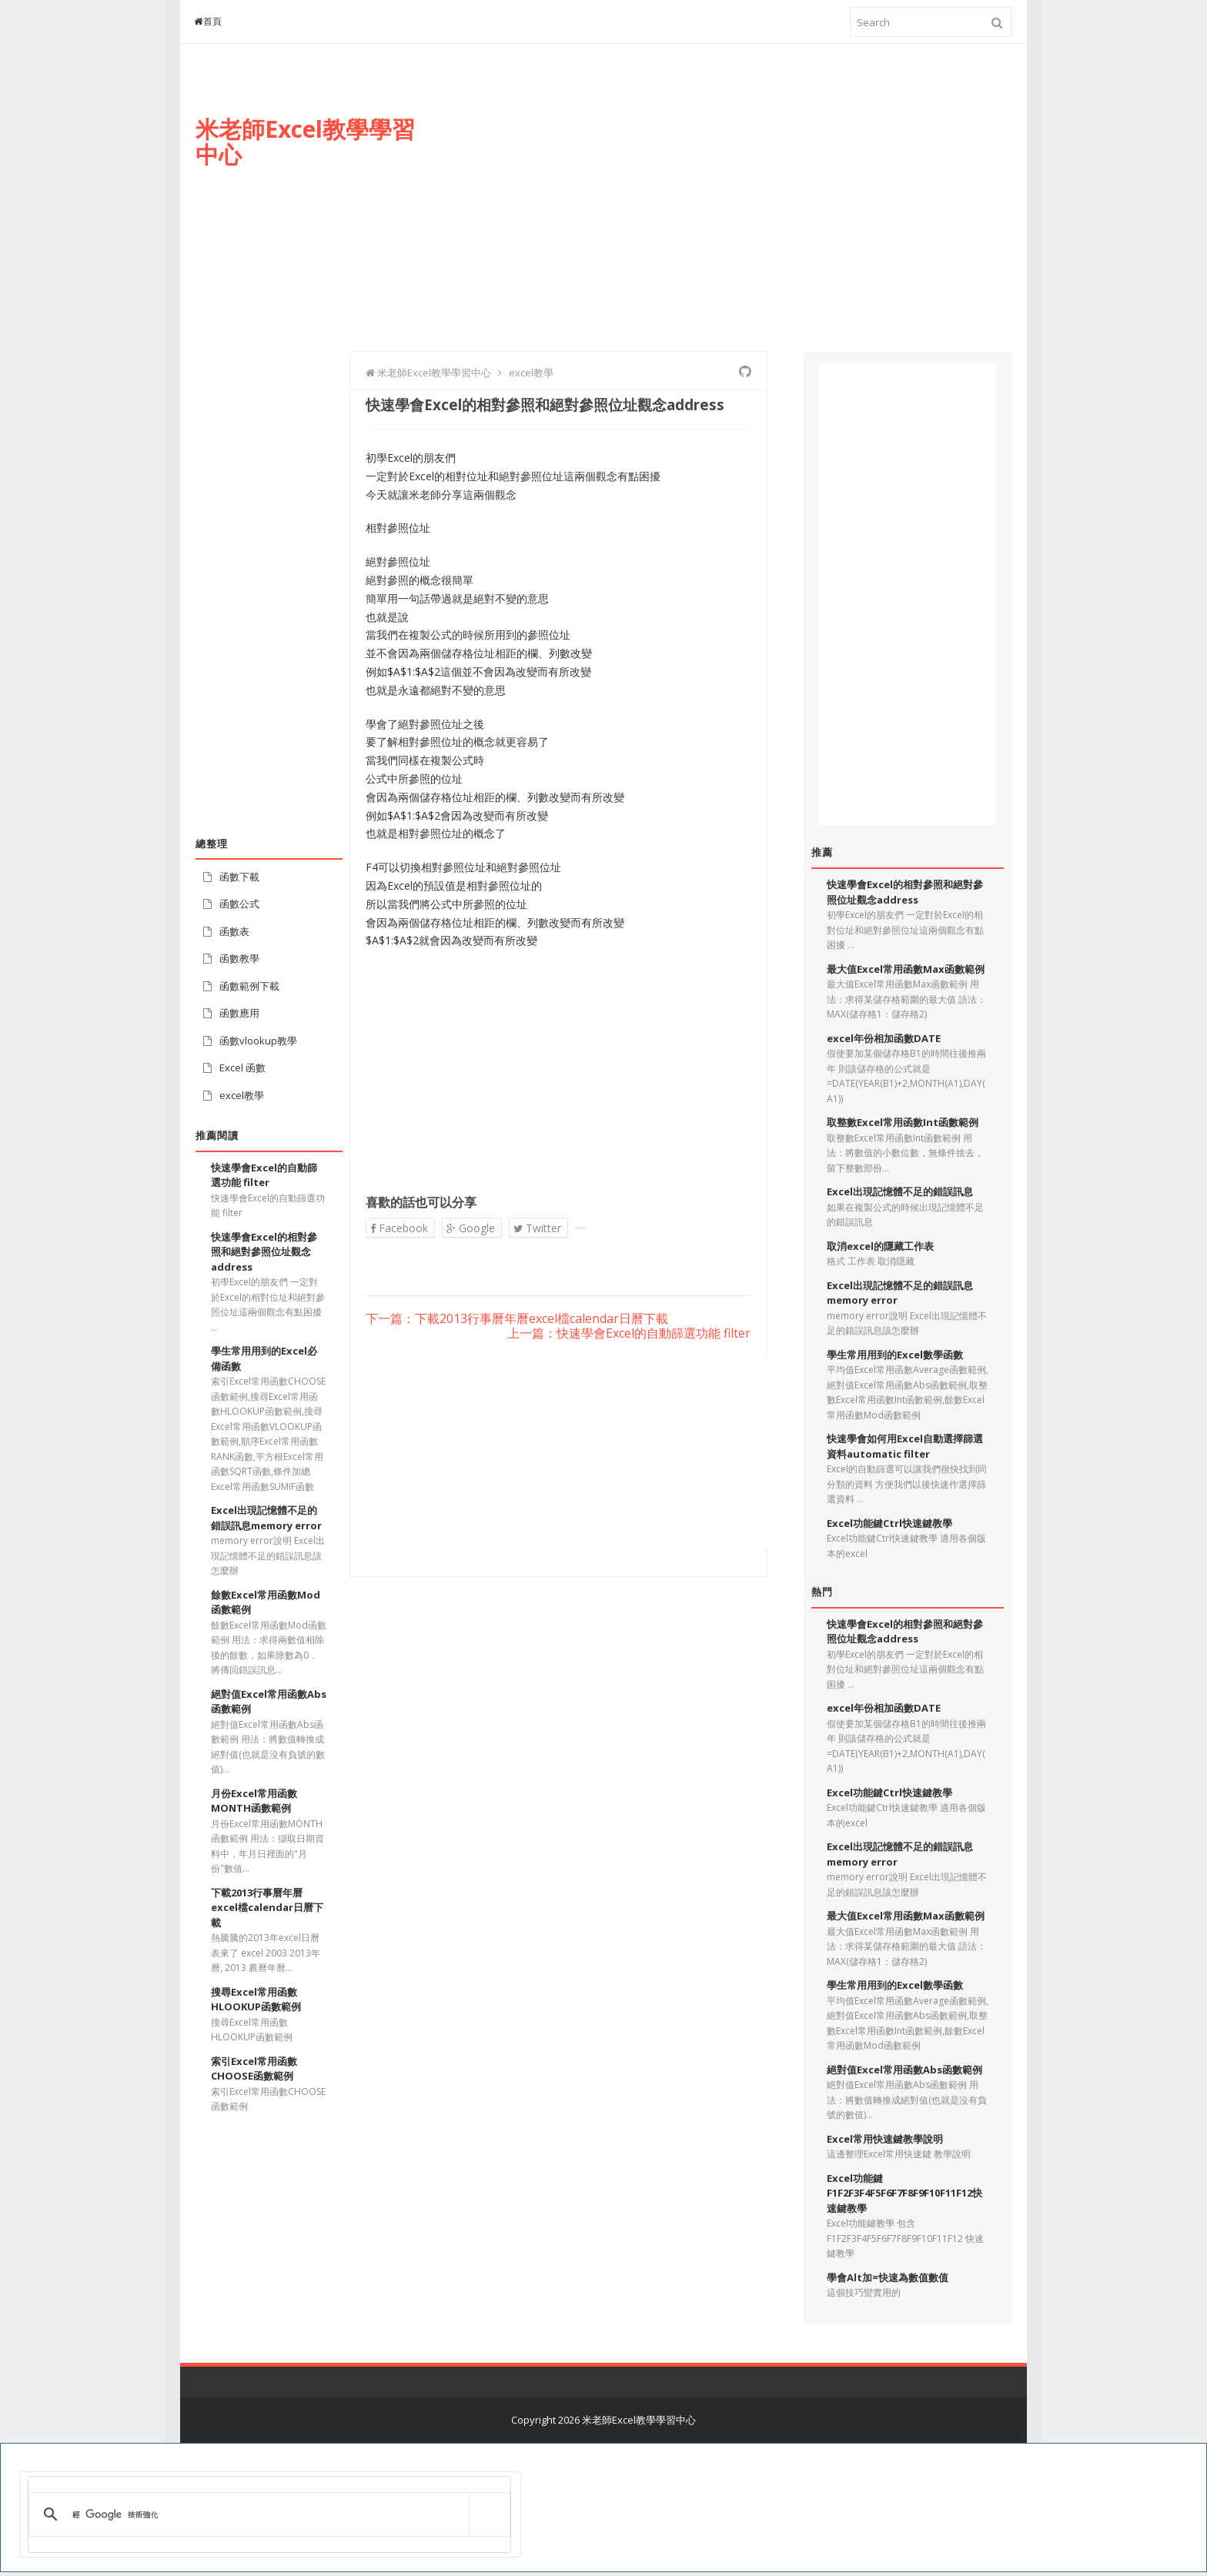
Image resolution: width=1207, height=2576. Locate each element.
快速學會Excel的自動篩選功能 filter (264, 1175)
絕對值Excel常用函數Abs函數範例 (904, 2070)
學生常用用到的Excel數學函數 (895, 1355)
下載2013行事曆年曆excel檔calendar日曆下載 (267, 1907)
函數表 (234, 931)
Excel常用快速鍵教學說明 (885, 2139)
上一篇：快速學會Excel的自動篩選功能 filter (629, 1333)
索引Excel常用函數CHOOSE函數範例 (254, 2068)
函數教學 (239, 958)
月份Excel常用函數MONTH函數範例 (254, 1801)
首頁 (208, 21)
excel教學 (241, 1095)
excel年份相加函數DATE (884, 1038)
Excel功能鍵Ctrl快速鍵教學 (889, 1523)
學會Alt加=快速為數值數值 (887, 2277)
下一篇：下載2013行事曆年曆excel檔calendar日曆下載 (517, 1319)
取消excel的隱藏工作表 (880, 1246)
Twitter (537, 1228)
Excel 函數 (242, 1067)
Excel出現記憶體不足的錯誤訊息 (900, 1191)
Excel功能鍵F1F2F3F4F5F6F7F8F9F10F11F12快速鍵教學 (904, 2193)
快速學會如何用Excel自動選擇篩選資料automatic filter (905, 1446)
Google (470, 1228)
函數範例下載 (249, 986)
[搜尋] (266, 2514)
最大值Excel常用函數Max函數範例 (906, 969)
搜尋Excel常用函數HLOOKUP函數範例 (256, 1999)
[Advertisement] (731, 213)
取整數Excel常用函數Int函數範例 (902, 1122)
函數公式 (239, 903)
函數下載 (239, 877)
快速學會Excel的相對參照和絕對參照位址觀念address (264, 1252)
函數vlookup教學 (258, 1040)
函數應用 (239, 1013)
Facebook (399, 1228)
